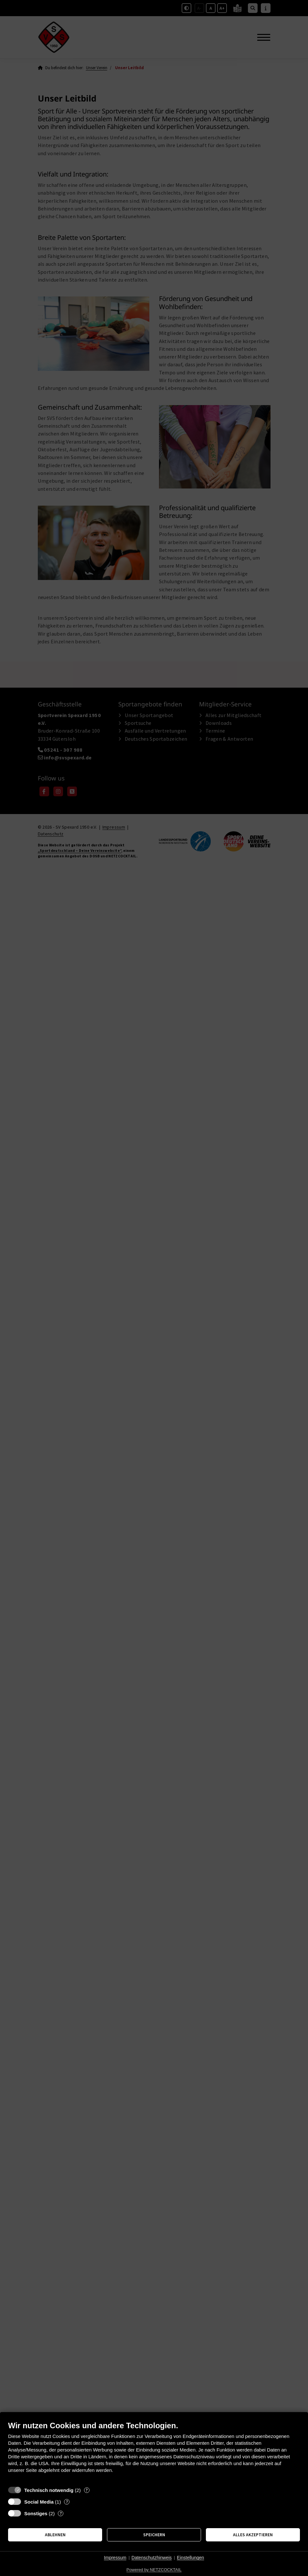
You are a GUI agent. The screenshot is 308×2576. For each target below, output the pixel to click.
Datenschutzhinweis (152, 2557)
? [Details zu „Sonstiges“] (61, 2513)
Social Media (39, 2502)
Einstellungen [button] (190, 2557)
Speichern (154, 2535)
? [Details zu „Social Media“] (67, 2502)
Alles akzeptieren (253, 2535)
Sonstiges (36, 2513)
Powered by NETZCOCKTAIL (153, 2569)
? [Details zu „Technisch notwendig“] (87, 2490)
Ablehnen (55, 2535)
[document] (154, 2452)
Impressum (115, 2557)
